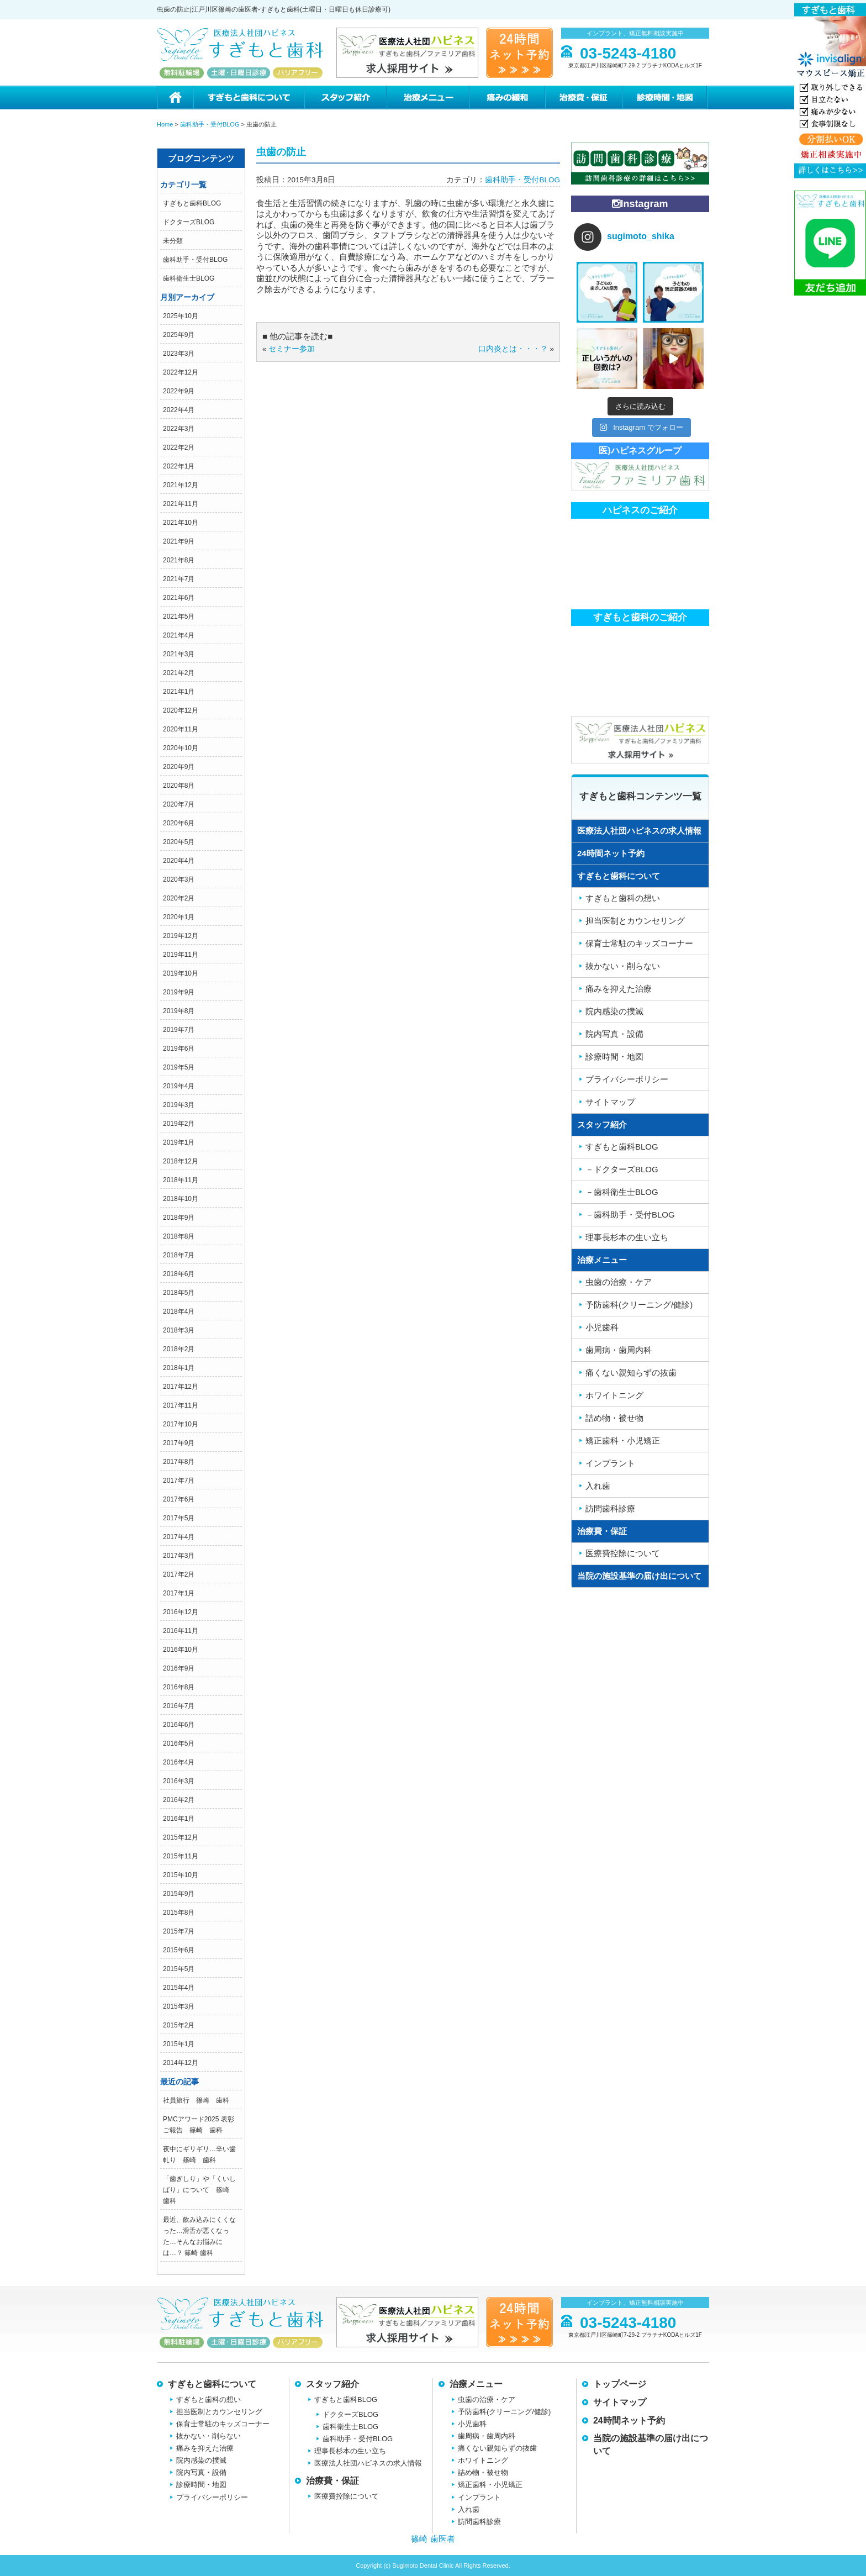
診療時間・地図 (665, 97)
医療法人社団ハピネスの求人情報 (639, 830)
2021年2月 (178, 673)
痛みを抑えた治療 (618, 988)
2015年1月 (178, 2044)
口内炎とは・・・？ (513, 349)
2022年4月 (178, 410)
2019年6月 (178, 1048)
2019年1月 (178, 1142)
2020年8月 (178, 785)
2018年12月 (180, 1161)
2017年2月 (178, 1574)
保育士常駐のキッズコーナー (639, 943)
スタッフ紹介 (344, 97)
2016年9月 (178, 1668)
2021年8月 (178, 560)
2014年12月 (180, 2063)
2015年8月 (178, 1912)
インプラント (610, 1463)
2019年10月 (180, 973)
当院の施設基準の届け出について (639, 1576)
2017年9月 (178, 1443)
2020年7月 (178, 804)
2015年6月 (178, 1950)
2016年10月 (180, 1649)
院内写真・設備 (614, 1034)
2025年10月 (180, 316)
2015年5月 (178, 1969)
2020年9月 (178, 767)
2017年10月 (180, 1424)
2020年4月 (178, 861)
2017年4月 (178, 1537)
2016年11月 (180, 1631)
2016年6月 (178, 1725)
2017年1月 (178, 1593)
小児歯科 (602, 1327)
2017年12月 (180, 1386)
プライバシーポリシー (626, 1079)
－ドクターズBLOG (621, 1169)
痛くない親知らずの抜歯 (631, 1372)
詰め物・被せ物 (614, 1418)
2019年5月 (178, 1067)
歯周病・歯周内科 (618, 1350)
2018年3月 (178, 1330)
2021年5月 (178, 616)
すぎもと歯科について (248, 97)
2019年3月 (178, 1105)
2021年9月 (178, 541)
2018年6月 (178, 1274)
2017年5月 (178, 1518)
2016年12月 (180, 1612)
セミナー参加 (291, 349)
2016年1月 (178, 1818)
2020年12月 (180, 710)
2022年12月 (180, 372)
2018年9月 (178, 1217)
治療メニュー (427, 97)
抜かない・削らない (622, 966)
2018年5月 (178, 1293)
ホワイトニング (614, 1395)
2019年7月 (178, 1030)
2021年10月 (180, 522)
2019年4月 (178, 1086)
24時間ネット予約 (611, 853)
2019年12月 (180, 936)
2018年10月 (180, 1199)
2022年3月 (178, 429)
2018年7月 (178, 1255)
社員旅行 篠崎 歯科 (196, 2100)
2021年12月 (180, 485)
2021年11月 (180, 504)
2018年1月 (178, 1368)
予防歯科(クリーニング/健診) (639, 1304)
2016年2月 (178, 1800)
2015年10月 (180, 1875)
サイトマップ (610, 1102)
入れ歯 (597, 1485)
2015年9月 (178, 1894)
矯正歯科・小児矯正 (622, 1440)
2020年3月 (178, 879)
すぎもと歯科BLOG (192, 203)
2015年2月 (178, 2025)
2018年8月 (178, 1236)
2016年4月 (178, 1762)
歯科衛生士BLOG (188, 278)
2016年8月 (178, 1687)
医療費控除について (622, 1553)
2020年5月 (178, 842)
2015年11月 (180, 1856)
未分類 (173, 241)
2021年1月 (178, 692)
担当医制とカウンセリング (635, 920)
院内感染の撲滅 (614, 1011)
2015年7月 (178, 1931)
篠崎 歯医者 (433, 2538)
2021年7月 (178, 579)
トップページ (619, 2384)
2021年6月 (178, 598)
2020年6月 (178, 823)
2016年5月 (178, 1743)
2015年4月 (178, 1988)
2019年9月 (178, 992)
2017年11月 (180, 1405)
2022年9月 (178, 391)
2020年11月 (180, 729)
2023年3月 (178, 353)
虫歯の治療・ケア (618, 1282)
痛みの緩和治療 (507, 97)
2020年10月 (180, 748)
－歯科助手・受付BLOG (630, 1214)
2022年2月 (178, 447)
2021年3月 (178, 654)
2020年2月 (178, 898)
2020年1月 (178, 917)
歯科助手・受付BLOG (195, 260)
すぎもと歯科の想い (622, 898)
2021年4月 (178, 635)
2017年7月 (178, 1480)
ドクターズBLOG (188, 222)
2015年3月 (178, 2006)
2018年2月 (178, 1349)
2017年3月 (178, 1556)
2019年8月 (178, 1011)
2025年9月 (178, 335)
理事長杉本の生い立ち (626, 1237)
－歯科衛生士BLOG (621, 1192)
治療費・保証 (583, 97)
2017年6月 (178, 1499)
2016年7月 (178, 1706)
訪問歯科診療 (610, 1508)
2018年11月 (180, 1180)
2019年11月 (180, 954)
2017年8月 (178, 1462)
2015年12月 (180, 1837)
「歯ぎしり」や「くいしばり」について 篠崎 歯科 (199, 2190)
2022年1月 (178, 466)
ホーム (175, 97)
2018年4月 (178, 1311)
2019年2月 (178, 1124)
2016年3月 (178, 1781)
